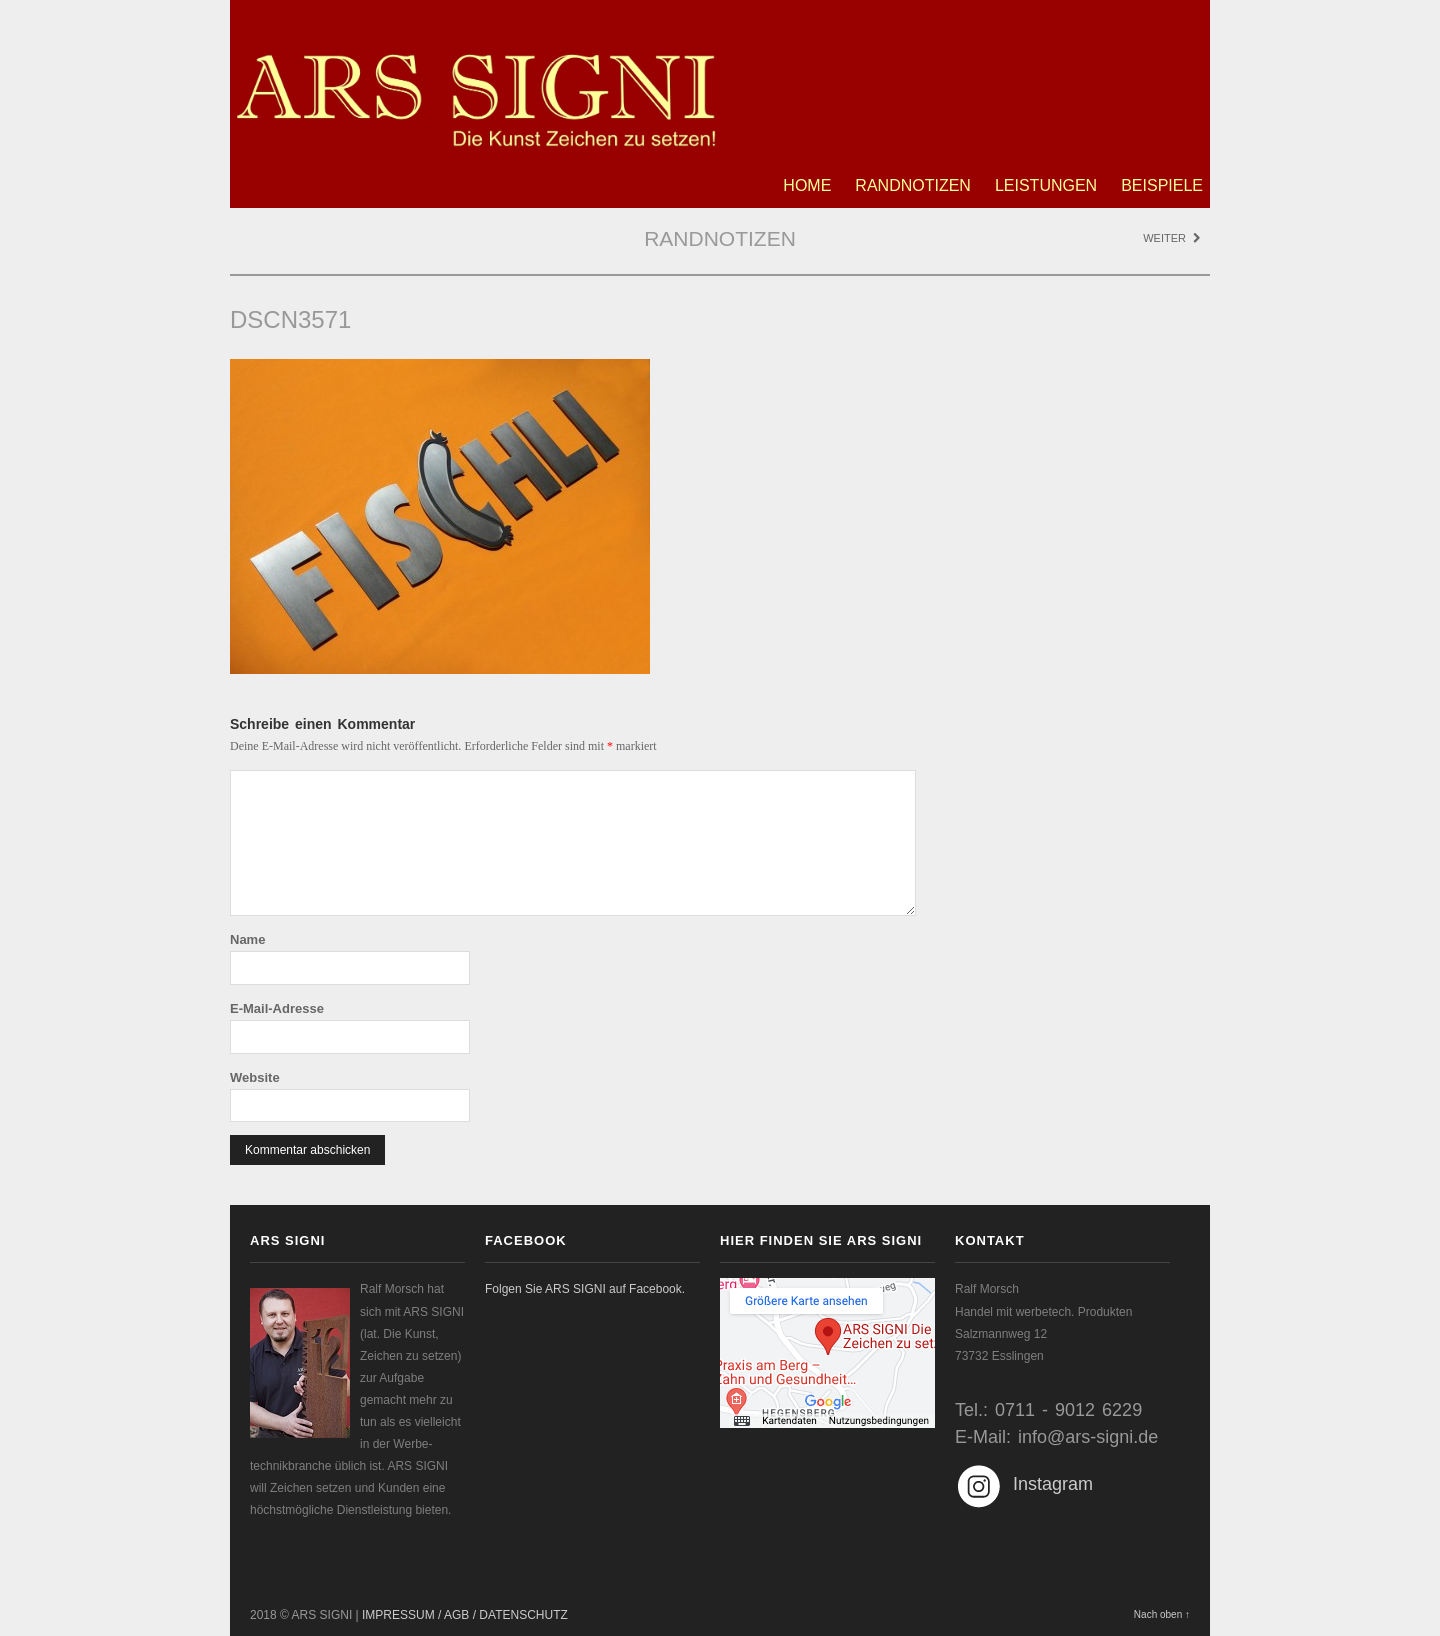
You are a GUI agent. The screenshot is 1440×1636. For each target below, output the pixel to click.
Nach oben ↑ (1162, 1614)
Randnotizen (913, 185)
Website (255, 1077)
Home (807, 185)
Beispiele (1162, 185)
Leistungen (1046, 185)
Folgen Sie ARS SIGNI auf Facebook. (585, 1289)
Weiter (1171, 238)
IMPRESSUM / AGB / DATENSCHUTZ (465, 1615)
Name (247, 939)
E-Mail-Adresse (277, 1008)
